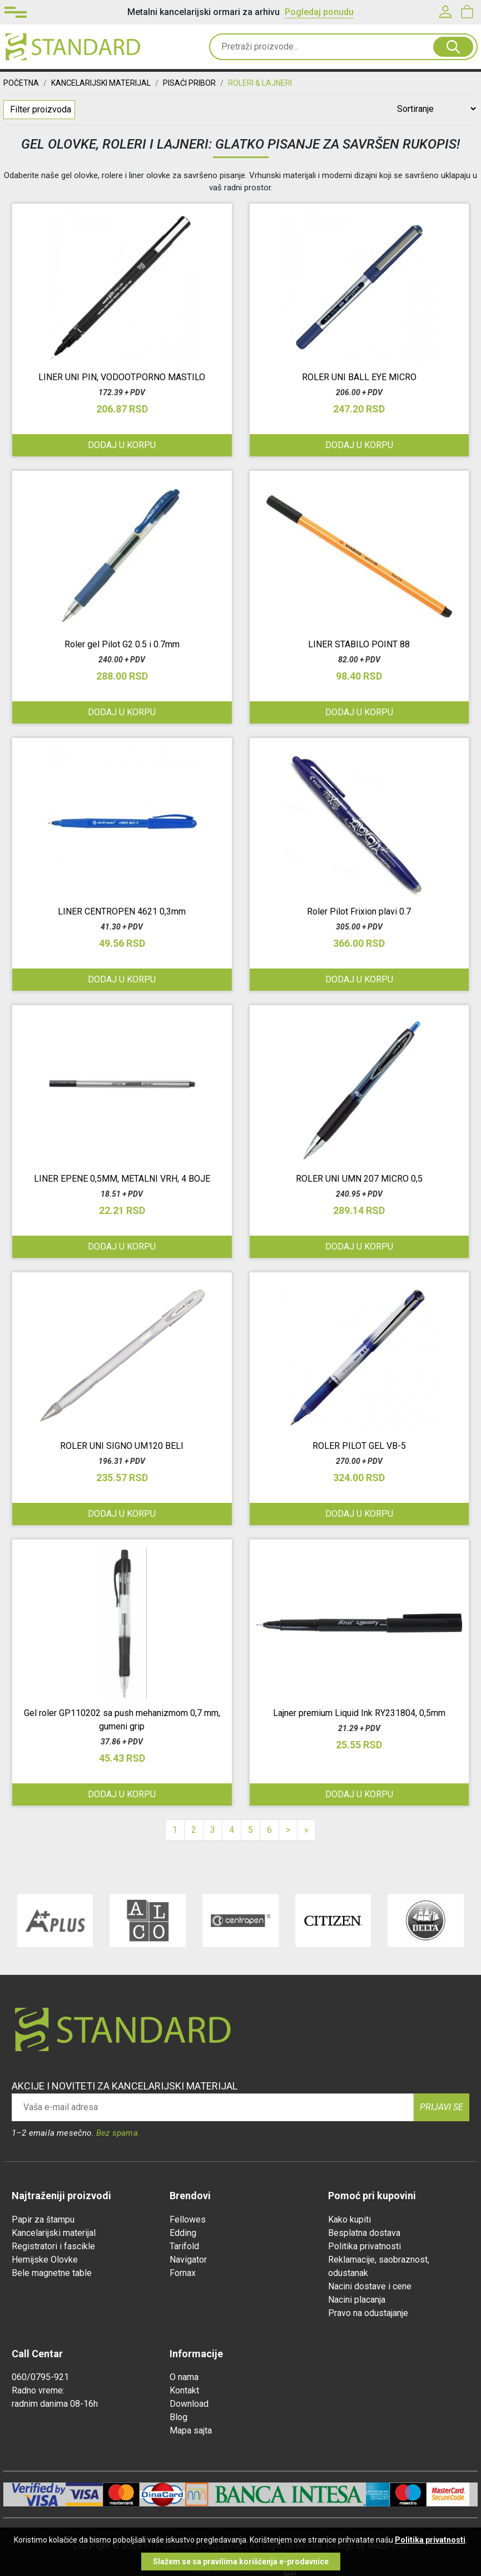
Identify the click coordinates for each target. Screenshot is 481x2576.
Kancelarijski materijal (54, 2233)
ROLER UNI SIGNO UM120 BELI (122, 1446)
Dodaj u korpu (122, 445)
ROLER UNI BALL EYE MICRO (359, 377)
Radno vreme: (38, 2390)
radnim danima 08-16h (55, 2403)
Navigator (188, 2259)
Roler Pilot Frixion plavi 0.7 (359, 911)
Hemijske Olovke (45, 2259)
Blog (178, 2417)
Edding (183, 2233)
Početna (21, 82)
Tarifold (184, 2246)
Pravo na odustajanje (368, 2313)
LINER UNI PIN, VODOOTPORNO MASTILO (121, 377)
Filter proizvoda (40, 109)
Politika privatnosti (364, 2246)
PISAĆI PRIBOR (189, 82)
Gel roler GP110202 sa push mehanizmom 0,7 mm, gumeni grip (122, 1720)
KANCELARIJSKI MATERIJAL (101, 82)
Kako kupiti (349, 2219)
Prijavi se (441, 2107)
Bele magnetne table (52, 2273)
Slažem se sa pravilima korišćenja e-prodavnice (241, 2561)
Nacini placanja (356, 2299)
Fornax (183, 2273)
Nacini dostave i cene (369, 2286)
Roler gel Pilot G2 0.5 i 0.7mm (122, 644)
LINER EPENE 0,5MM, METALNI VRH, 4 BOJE (122, 1178)
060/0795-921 (40, 2377)
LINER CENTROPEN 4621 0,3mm (122, 911)
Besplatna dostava (364, 2233)
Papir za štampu (43, 2219)
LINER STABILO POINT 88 (359, 644)
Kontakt (184, 2390)
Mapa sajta (191, 2430)
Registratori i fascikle (53, 2246)
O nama (184, 2377)
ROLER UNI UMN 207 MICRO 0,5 (359, 1178)
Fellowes (188, 2219)
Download (189, 2403)
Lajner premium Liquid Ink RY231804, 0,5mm (359, 1713)
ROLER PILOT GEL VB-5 (359, 1446)
